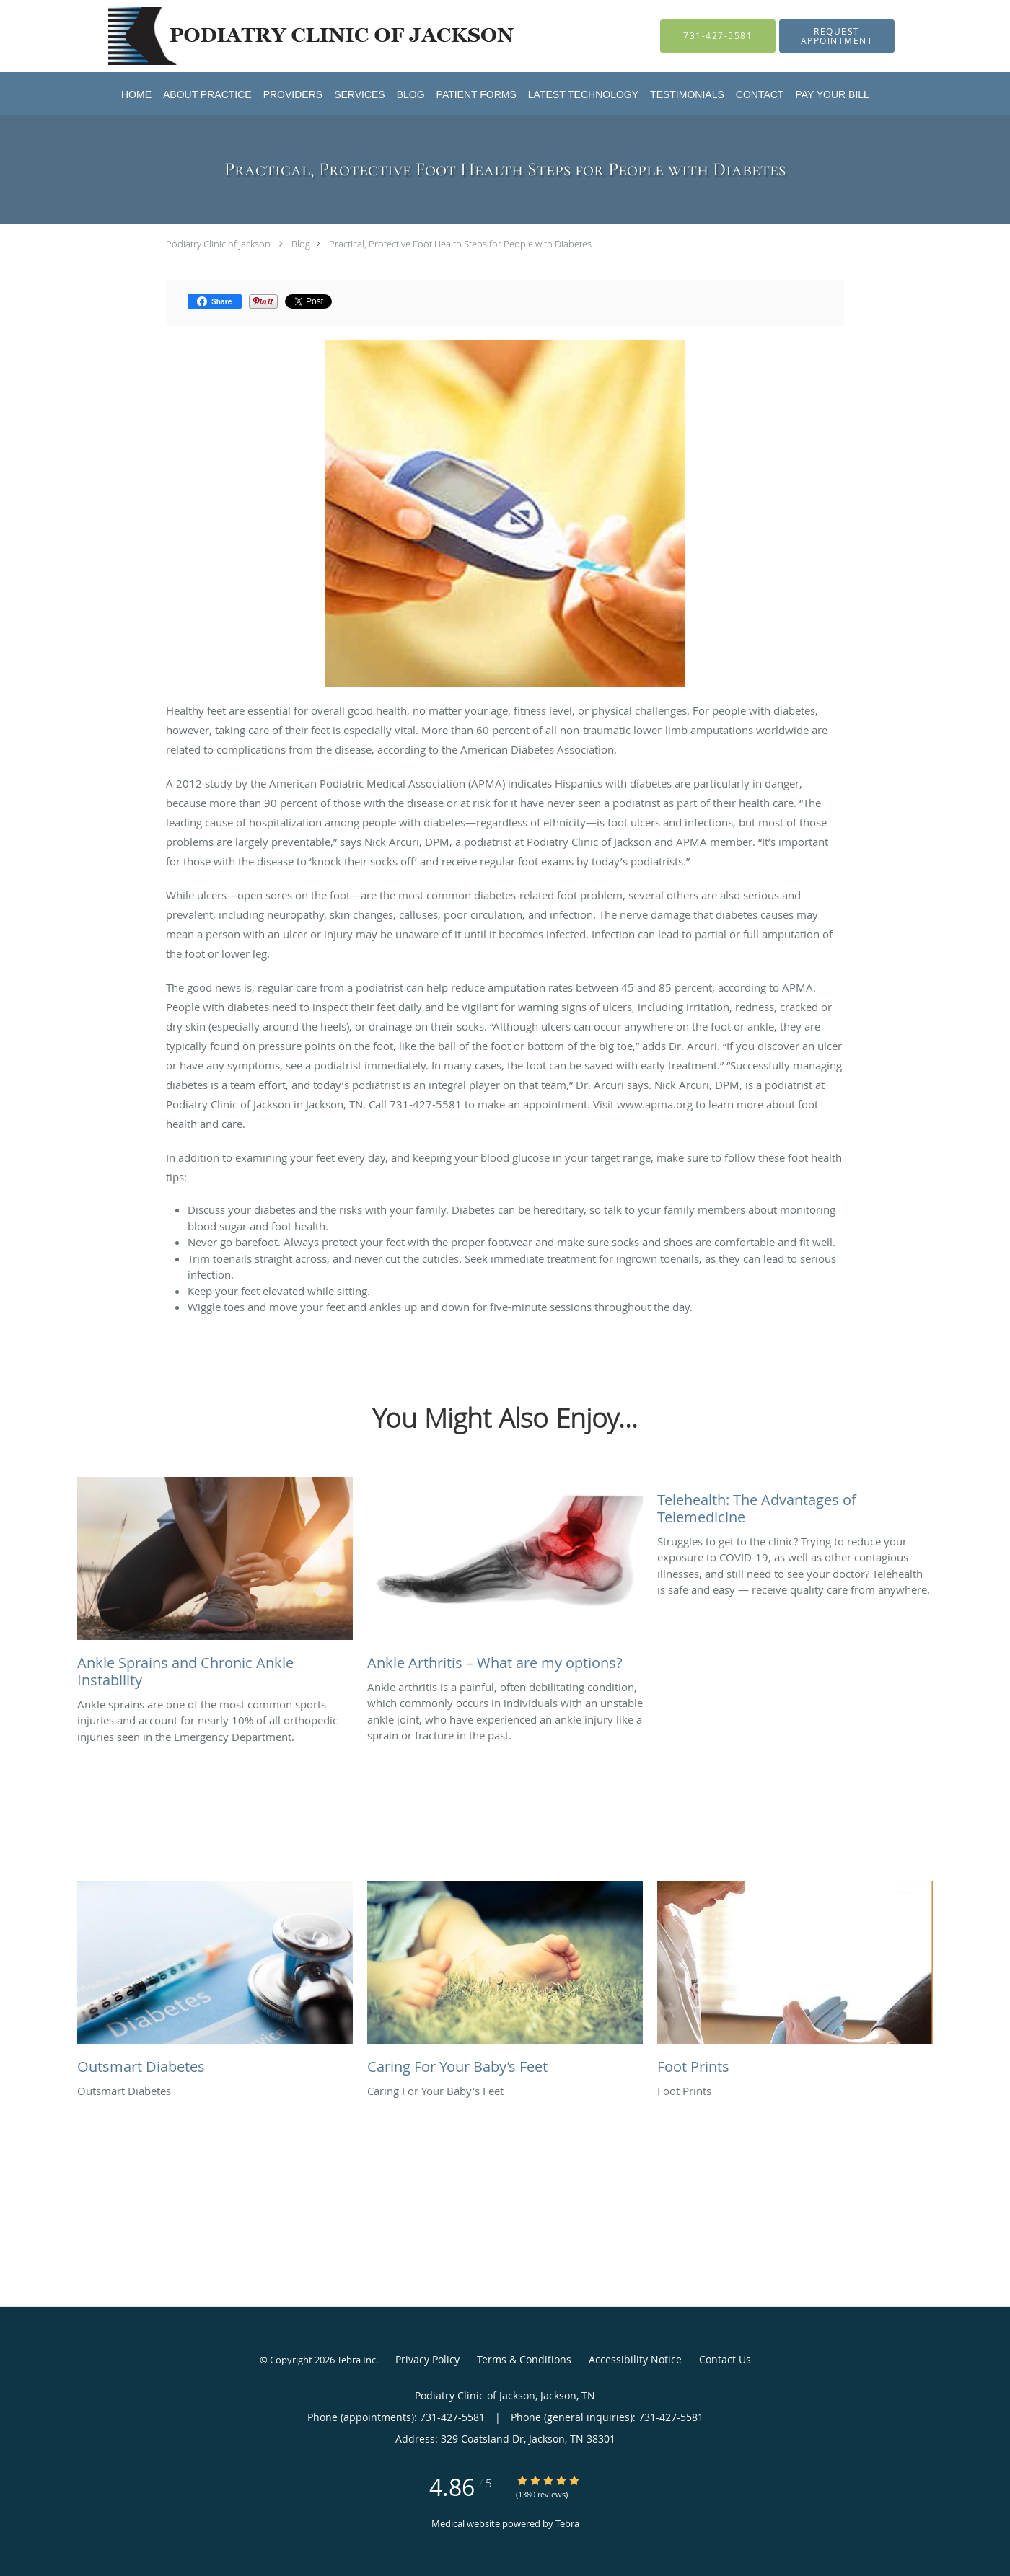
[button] (837, 36)
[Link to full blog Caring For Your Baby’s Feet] (505, 1982)
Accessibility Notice (635, 2359)
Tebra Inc (356, 2359)
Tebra (567, 2523)
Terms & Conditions (524, 2359)
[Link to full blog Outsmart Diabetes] (215, 1982)
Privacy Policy (427, 2359)
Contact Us (725, 2359)
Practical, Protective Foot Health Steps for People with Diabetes (460, 243)
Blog (300, 243)
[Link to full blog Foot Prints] (795, 1982)
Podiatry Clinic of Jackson (218, 243)
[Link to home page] (294, 36)
